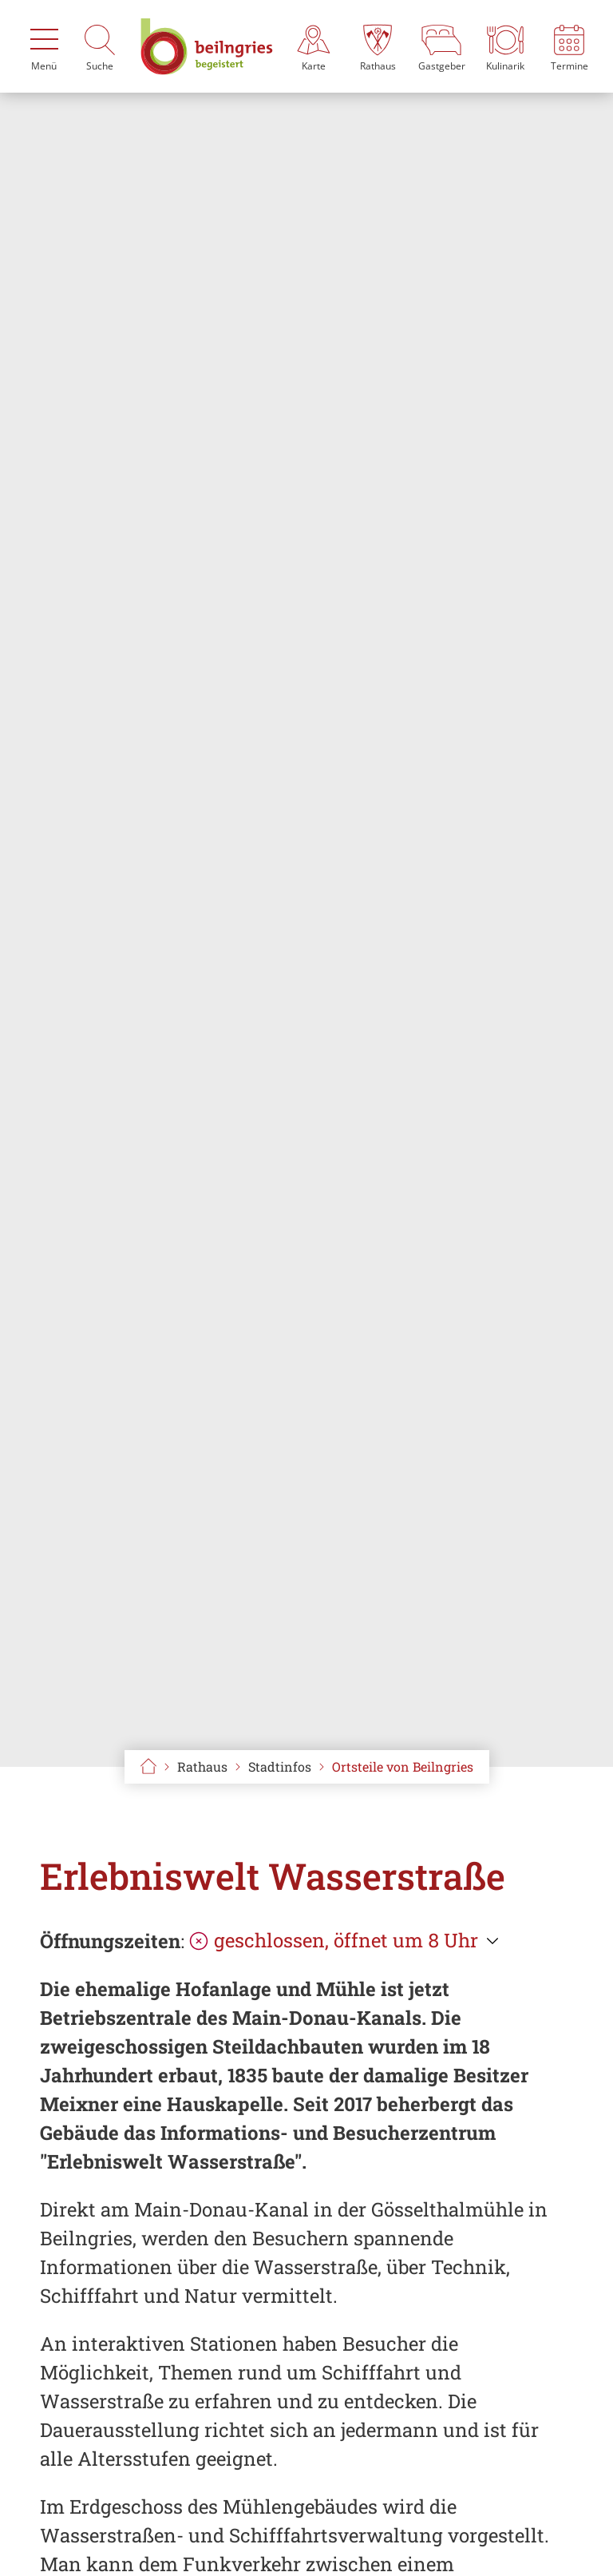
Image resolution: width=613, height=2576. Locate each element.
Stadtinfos (279, 1766)
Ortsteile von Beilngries (402, 1766)
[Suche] (100, 46)
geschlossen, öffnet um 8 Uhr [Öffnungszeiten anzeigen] (333, 1940)
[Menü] (44, 46)
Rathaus (202, 1766)
